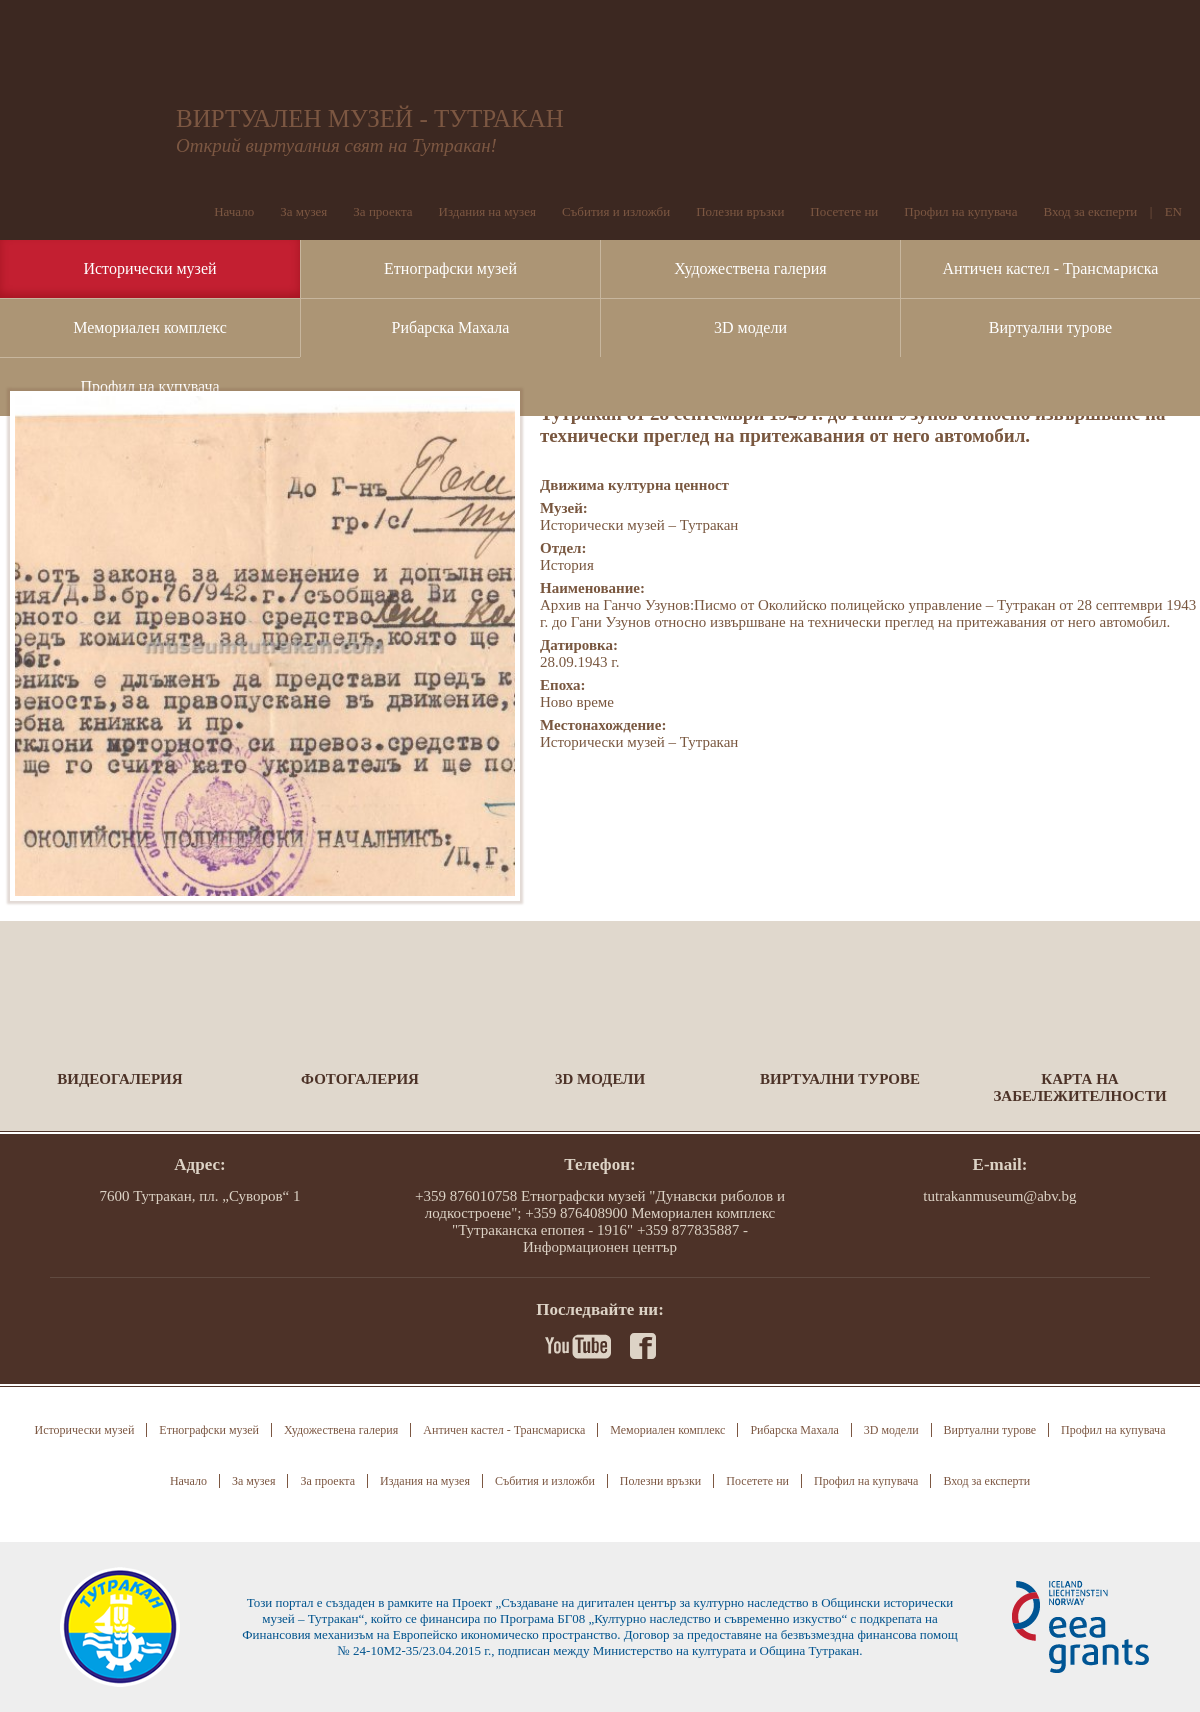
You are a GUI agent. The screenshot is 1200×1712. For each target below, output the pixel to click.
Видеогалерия (119, 1079)
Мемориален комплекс (150, 327)
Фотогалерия (360, 1079)
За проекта (382, 211)
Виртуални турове (1050, 327)
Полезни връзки (740, 211)
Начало (234, 211)
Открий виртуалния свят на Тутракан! (336, 145)
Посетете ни (844, 211)
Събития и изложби (616, 211)
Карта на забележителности (1079, 1087)
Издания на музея (487, 211)
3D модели (750, 327)
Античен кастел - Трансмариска (1051, 268)
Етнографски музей (450, 268)
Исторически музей (149, 268)
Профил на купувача (149, 386)
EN (1173, 211)
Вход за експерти (1090, 211)
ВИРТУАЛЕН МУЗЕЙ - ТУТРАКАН (370, 118)
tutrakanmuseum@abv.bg (999, 1196)
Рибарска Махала (451, 327)
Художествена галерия (750, 268)
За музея (303, 211)
